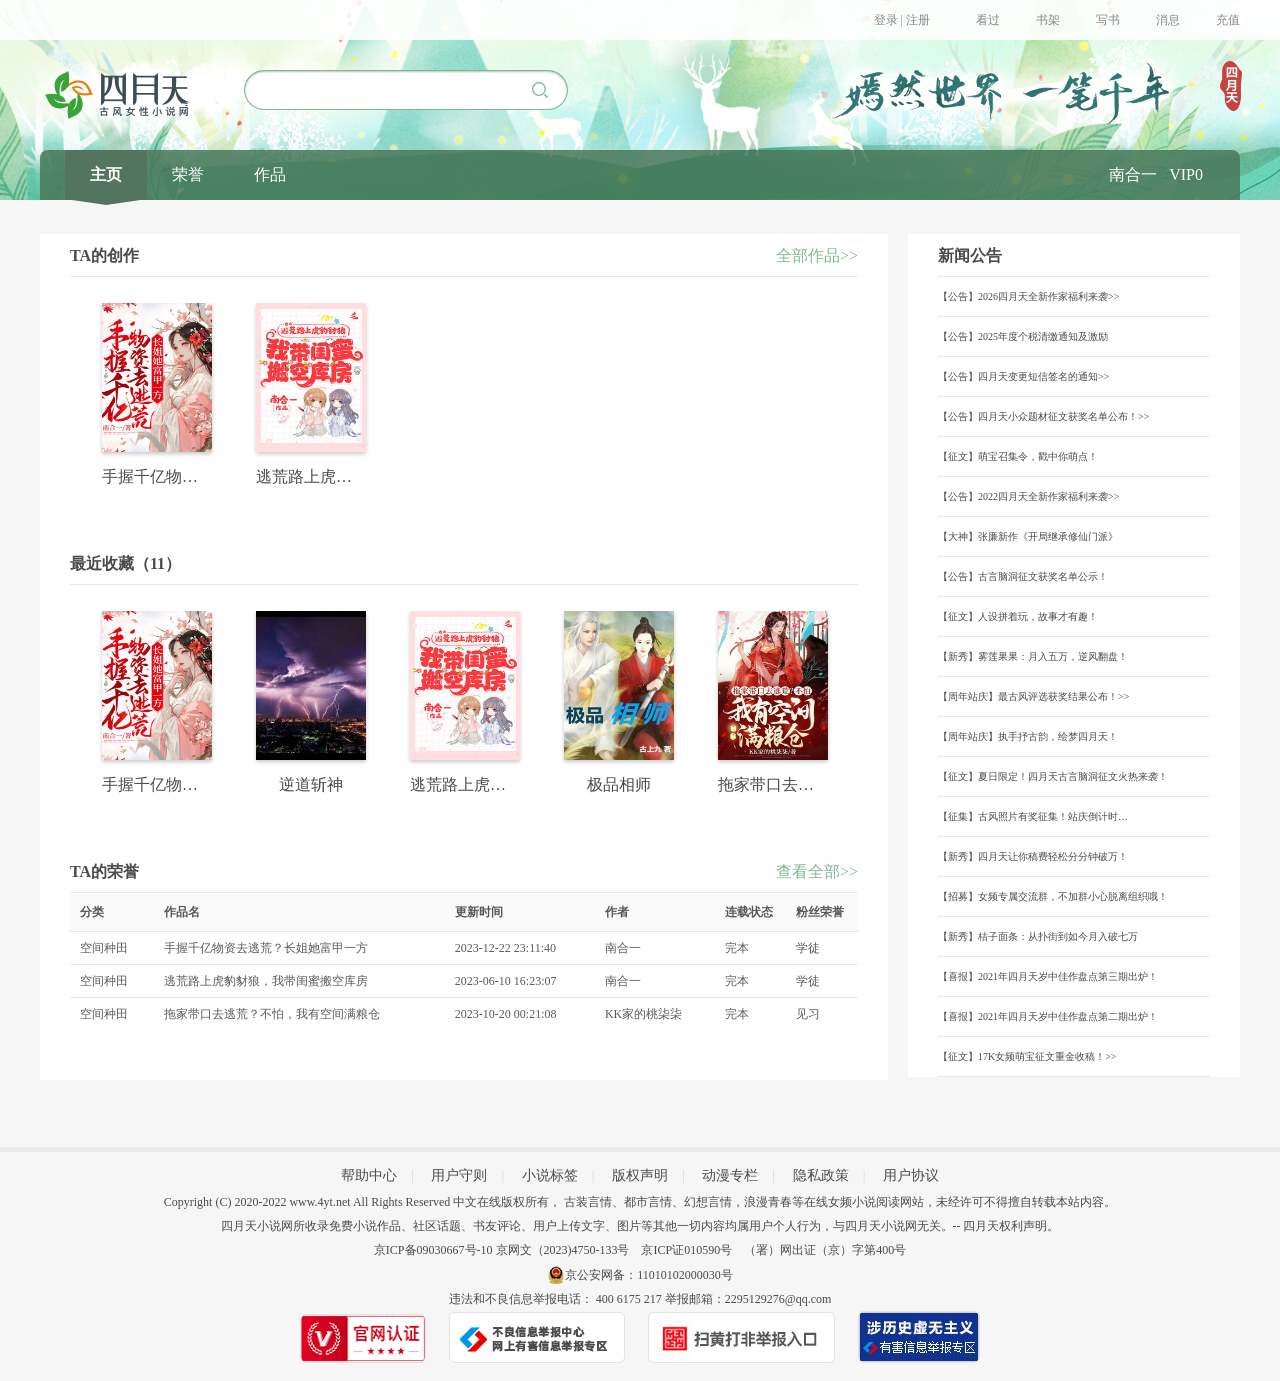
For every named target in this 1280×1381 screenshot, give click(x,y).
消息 (1168, 20)
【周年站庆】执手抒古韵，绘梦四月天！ (1028, 736)
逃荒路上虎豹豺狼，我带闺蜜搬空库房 (266, 981)
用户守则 (459, 1175)
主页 (106, 174)
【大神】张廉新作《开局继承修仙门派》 (1028, 536)
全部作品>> (817, 255)
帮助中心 (369, 1175)
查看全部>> (817, 871)
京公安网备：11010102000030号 (649, 1275)
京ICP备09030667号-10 (433, 1250)
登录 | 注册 (902, 20)
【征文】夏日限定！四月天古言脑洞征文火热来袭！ (1053, 776)
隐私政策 (821, 1175)
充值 (1228, 20)
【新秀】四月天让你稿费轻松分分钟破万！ (1033, 856)
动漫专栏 (730, 1175)
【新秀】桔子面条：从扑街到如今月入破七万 (1038, 936)
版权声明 (640, 1175)
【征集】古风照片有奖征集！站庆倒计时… (1033, 816)
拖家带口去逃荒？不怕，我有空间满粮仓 (272, 1014)
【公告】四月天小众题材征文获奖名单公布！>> (1043, 416)
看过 (988, 20)
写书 (1108, 20)
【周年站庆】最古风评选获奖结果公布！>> (1033, 696)
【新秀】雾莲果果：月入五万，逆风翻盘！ (1033, 656)
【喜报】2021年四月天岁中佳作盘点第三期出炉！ (1048, 976)
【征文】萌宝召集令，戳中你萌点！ (1018, 456)
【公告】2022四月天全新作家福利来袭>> (1028, 496)
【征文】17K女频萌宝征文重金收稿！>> (1027, 1056)
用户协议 (911, 1175)
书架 (1048, 20)
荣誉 (188, 174)
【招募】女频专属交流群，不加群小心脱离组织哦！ (1053, 896)
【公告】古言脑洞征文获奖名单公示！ (1023, 576)
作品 (270, 174)
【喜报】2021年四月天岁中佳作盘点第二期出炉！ (1048, 1016)
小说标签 (550, 1175)
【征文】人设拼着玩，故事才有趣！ (1018, 616)
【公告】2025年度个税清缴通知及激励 (1023, 336)
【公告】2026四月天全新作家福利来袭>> (1028, 296)
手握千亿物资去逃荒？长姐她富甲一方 (266, 948)
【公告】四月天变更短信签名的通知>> (1023, 376)
